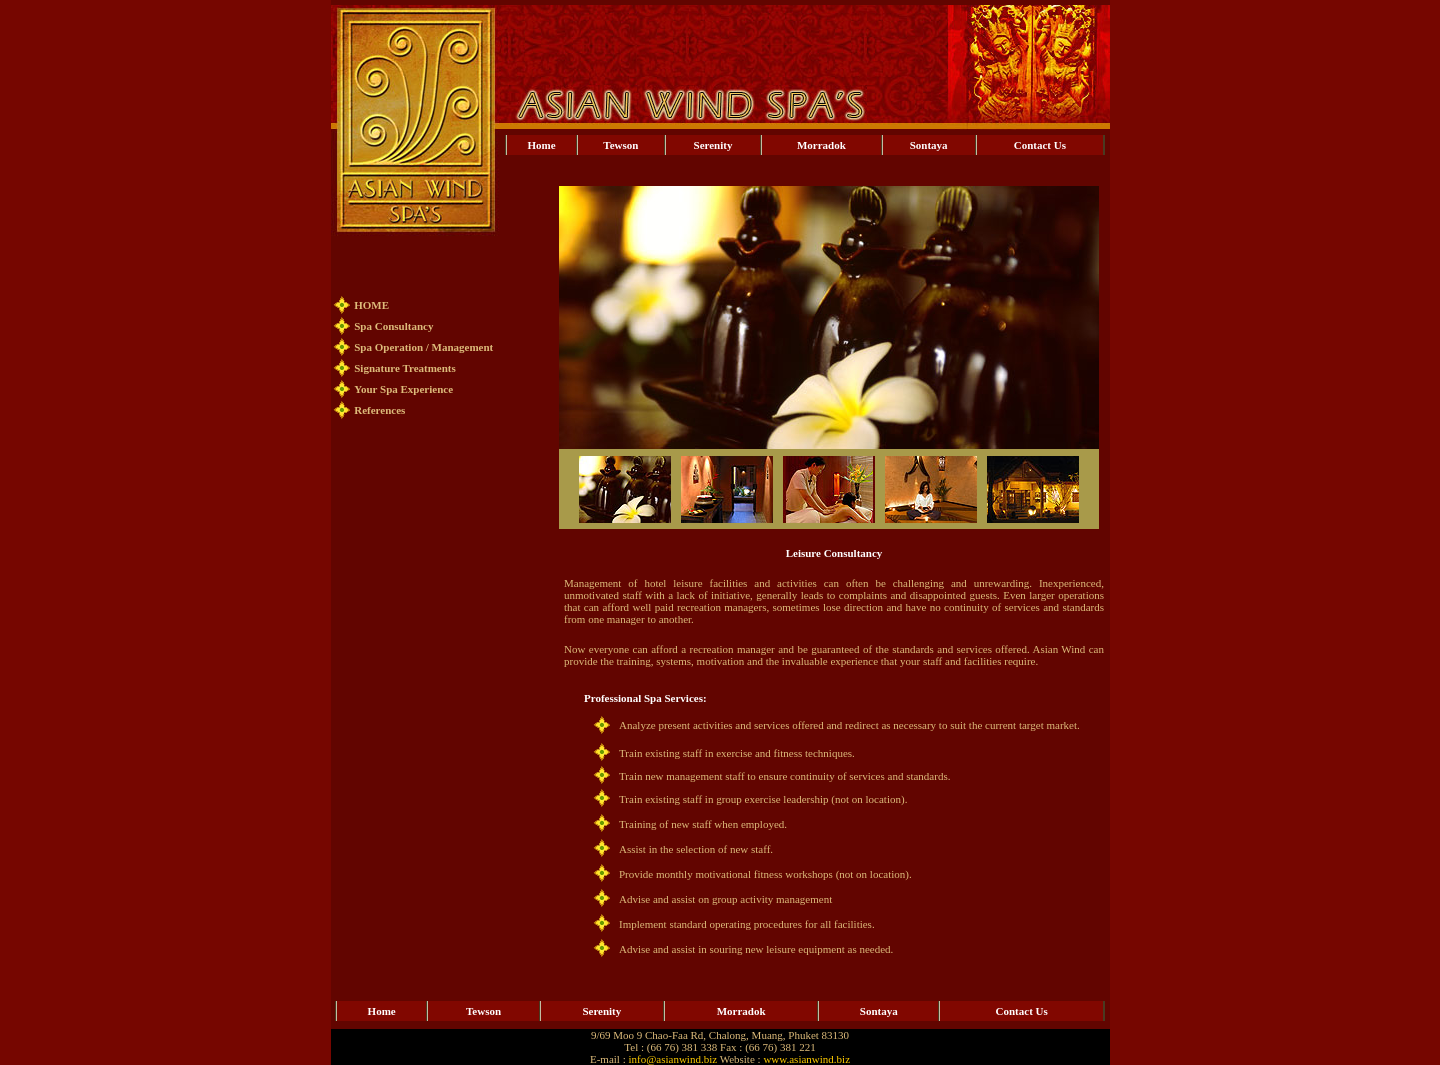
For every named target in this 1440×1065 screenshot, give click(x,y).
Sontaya (929, 145)
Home (542, 145)
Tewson (620, 145)
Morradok (821, 145)
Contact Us (1040, 145)
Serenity (713, 145)
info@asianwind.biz (672, 1059)
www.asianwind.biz (806, 1059)
